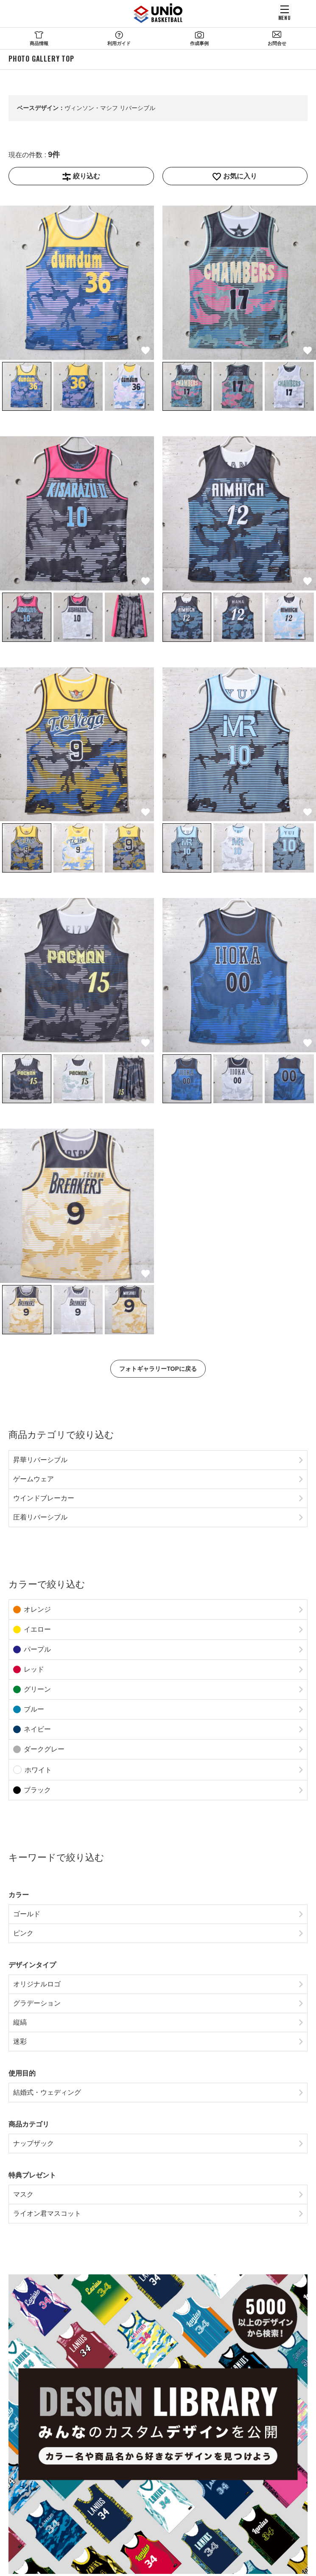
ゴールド (26, 1914)
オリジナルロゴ (37, 1984)
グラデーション (37, 2003)
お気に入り (240, 176)
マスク (23, 2194)
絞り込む (86, 176)
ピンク (23, 1933)
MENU (284, 17)
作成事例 (199, 43)
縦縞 (20, 2022)
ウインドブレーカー (43, 1498)
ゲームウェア (33, 1479)
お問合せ (277, 43)
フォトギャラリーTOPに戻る (158, 1368)
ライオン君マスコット (47, 2213)
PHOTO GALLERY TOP (41, 59)
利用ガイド (119, 43)
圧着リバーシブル (40, 1517)
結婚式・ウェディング (47, 2092)
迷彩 (20, 2041)
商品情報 (39, 43)
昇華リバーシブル (40, 1459)
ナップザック (33, 2143)
